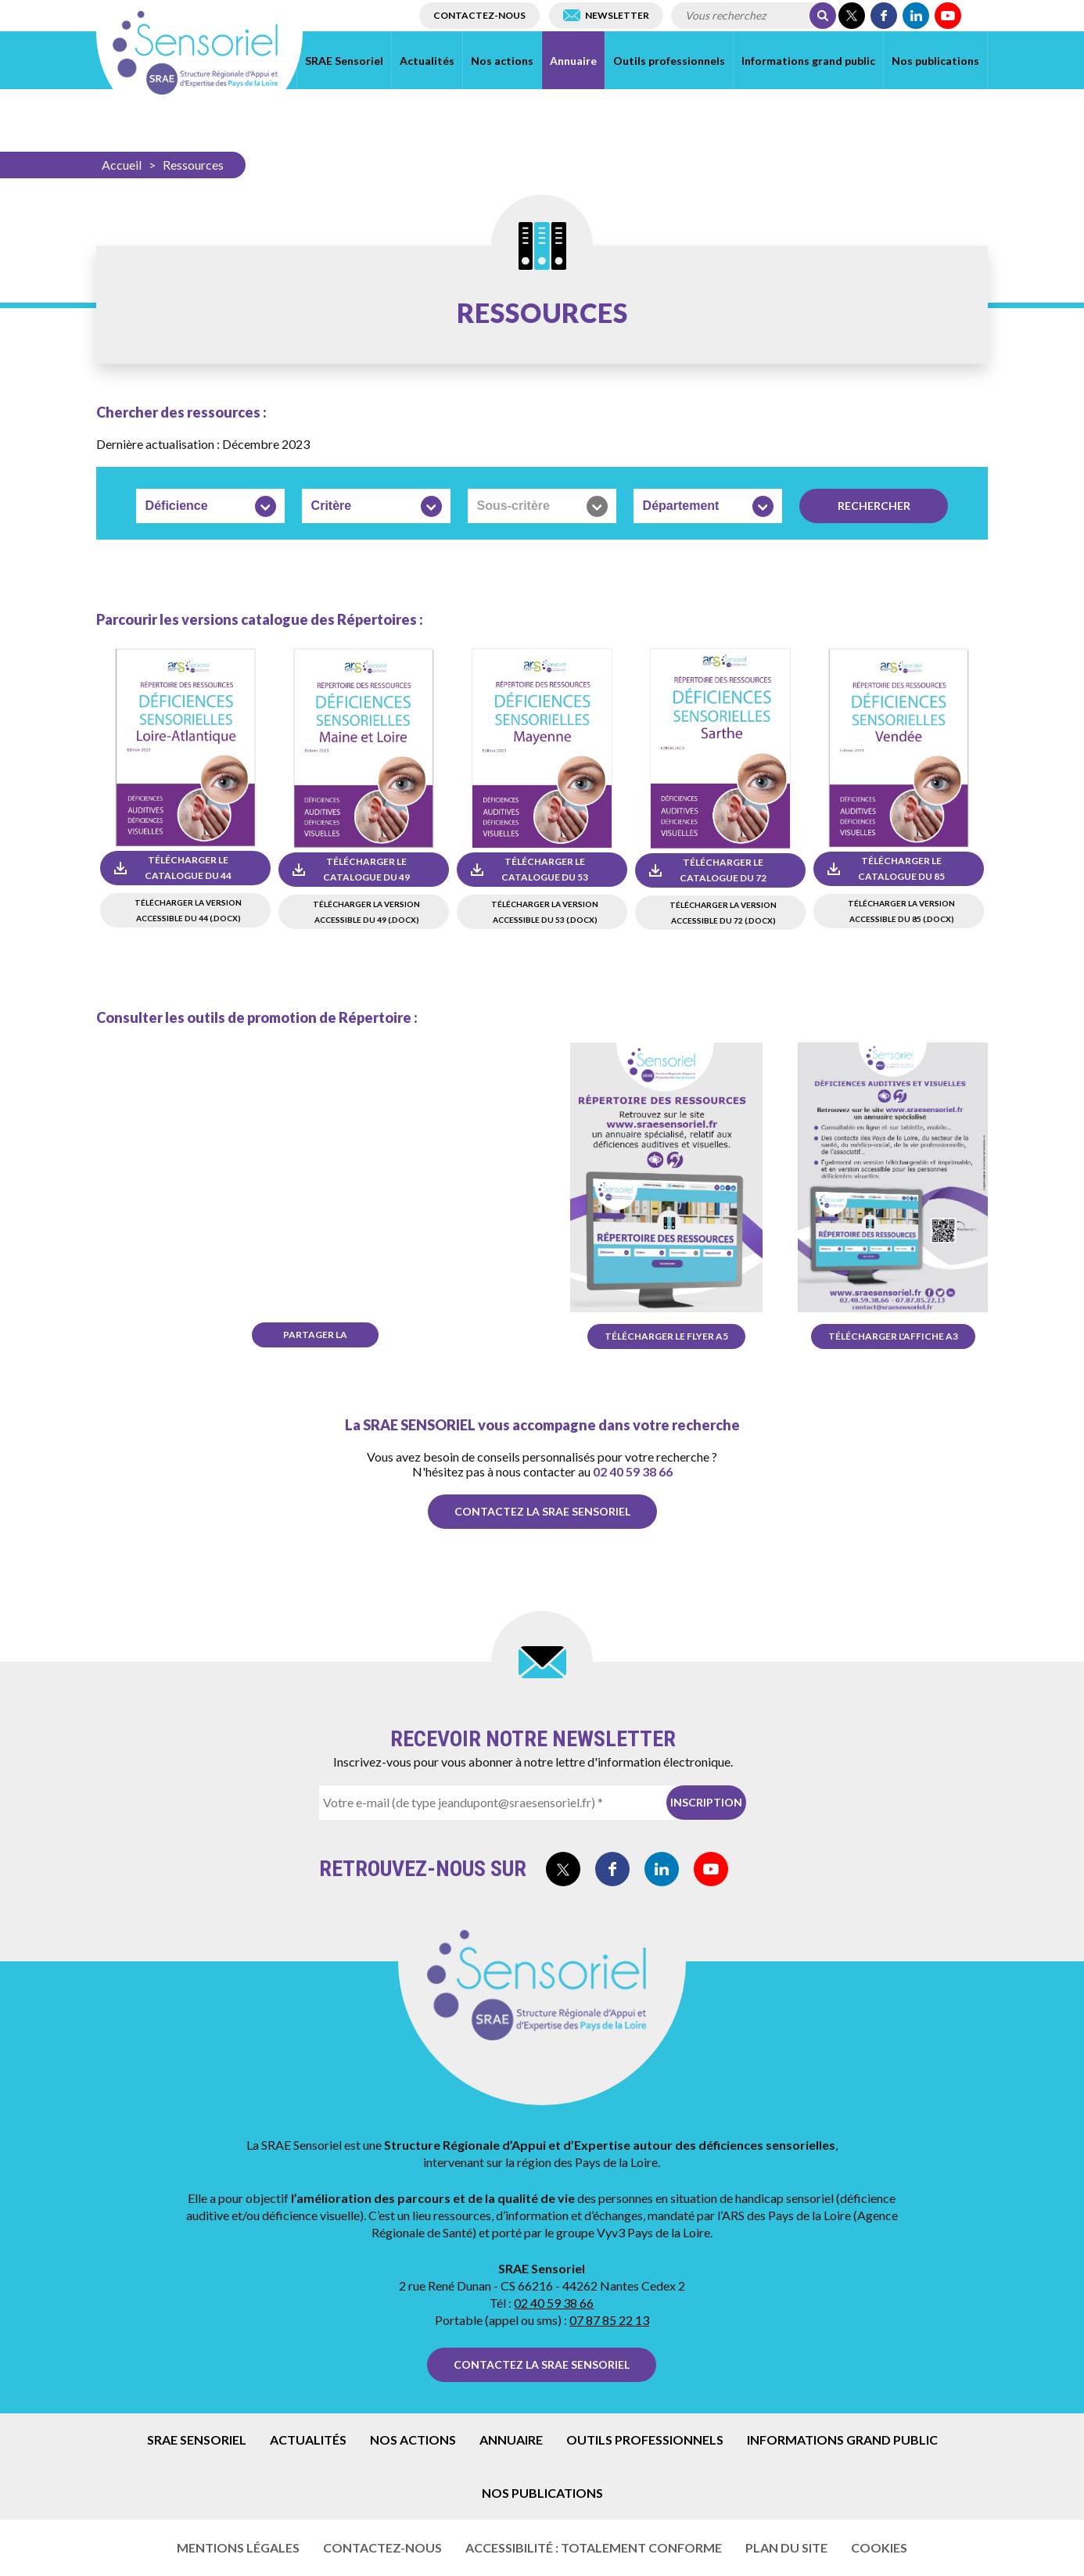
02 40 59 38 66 (633, 1471)
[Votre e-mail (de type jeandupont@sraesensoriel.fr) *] (524, 1802)
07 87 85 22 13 (609, 2319)
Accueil (122, 164)
